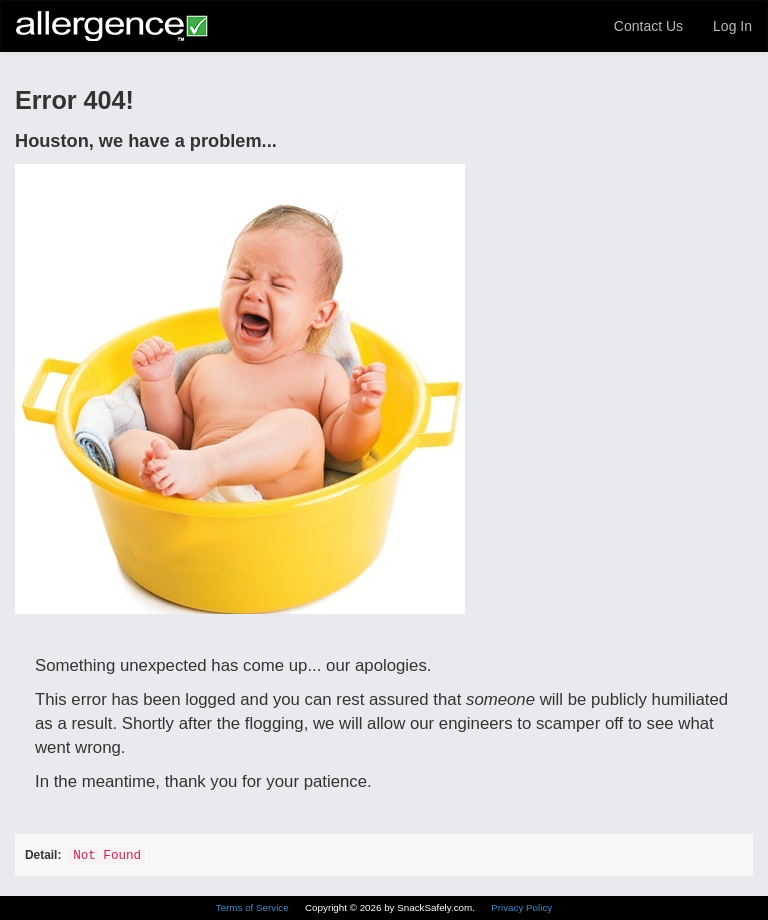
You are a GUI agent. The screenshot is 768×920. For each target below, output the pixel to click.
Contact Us (648, 26)
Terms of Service (254, 907)
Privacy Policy (521, 907)
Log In (732, 26)
